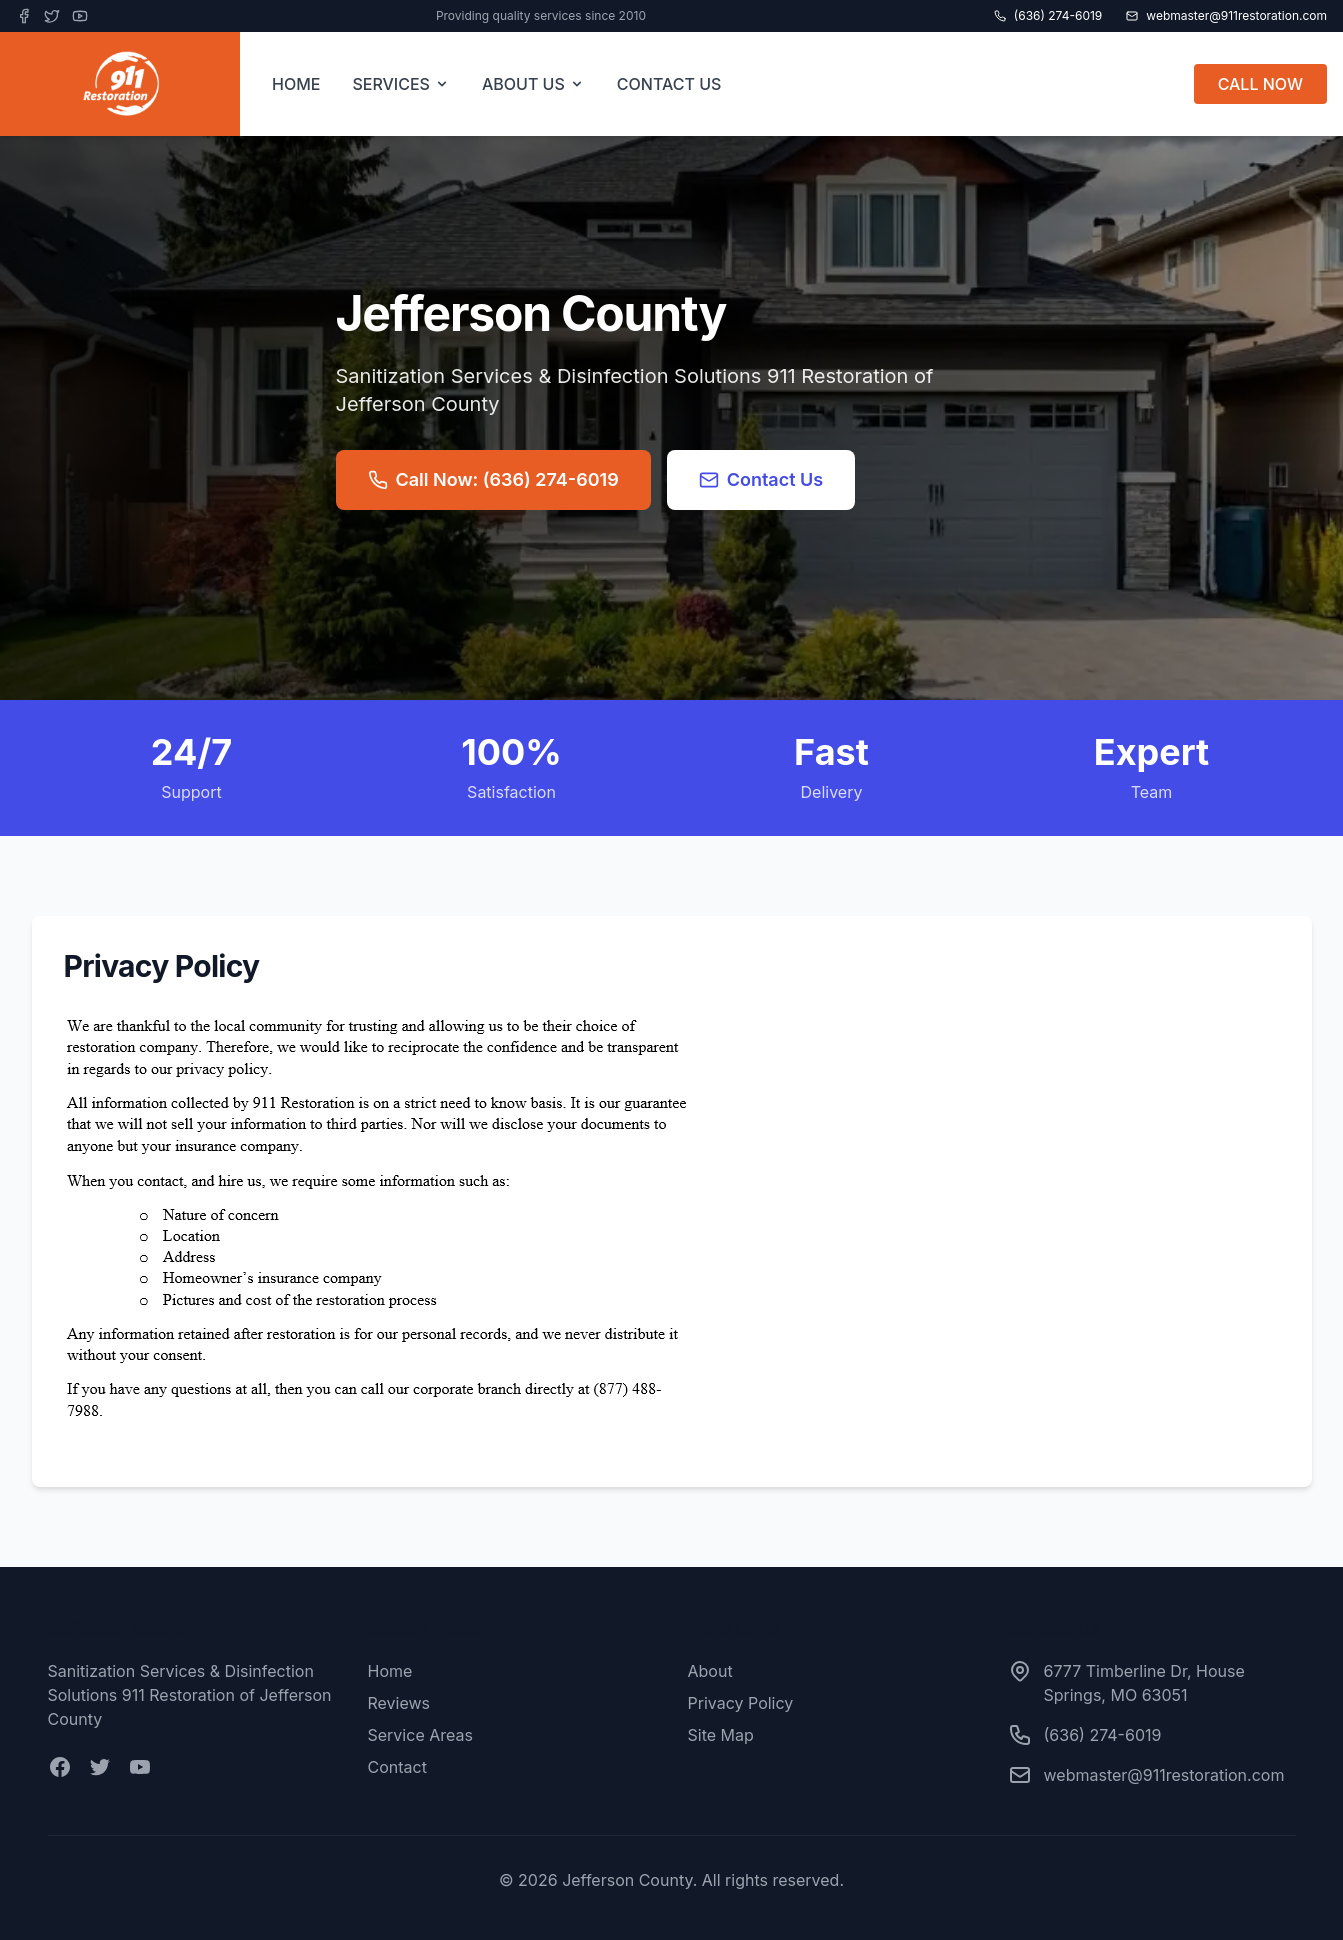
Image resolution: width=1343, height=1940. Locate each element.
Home (390, 1671)
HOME (296, 84)
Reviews (399, 1703)
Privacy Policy (741, 1703)
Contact (397, 1767)
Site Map (721, 1735)
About (710, 1671)
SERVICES (401, 84)
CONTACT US (669, 84)
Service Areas (420, 1735)
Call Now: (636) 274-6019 (493, 479)
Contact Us (761, 479)
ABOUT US (533, 84)
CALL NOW (1260, 84)
